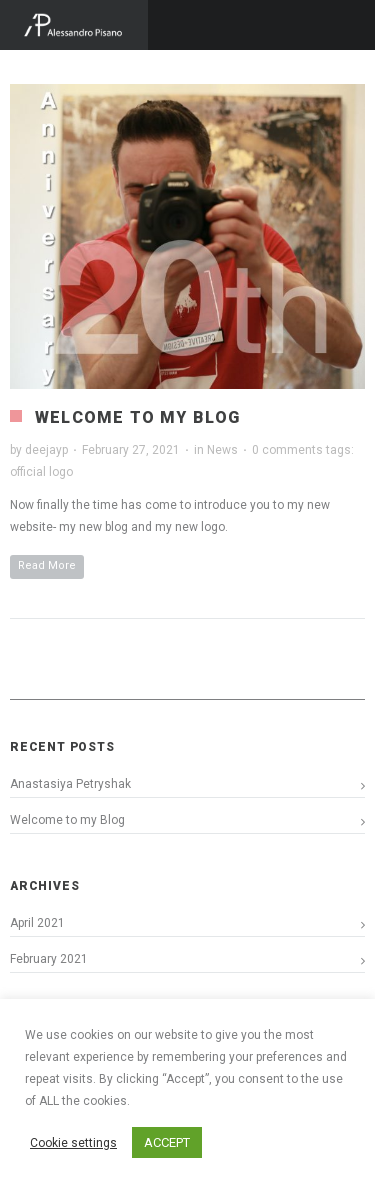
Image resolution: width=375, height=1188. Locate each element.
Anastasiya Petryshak (70, 784)
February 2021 (49, 959)
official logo (41, 472)
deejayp (46, 450)
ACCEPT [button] (167, 1142)
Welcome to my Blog (138, 417)
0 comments (287, 450)
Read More (47, 565)
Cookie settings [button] (73, 1143)
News (222, 450)
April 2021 (37, 923)
